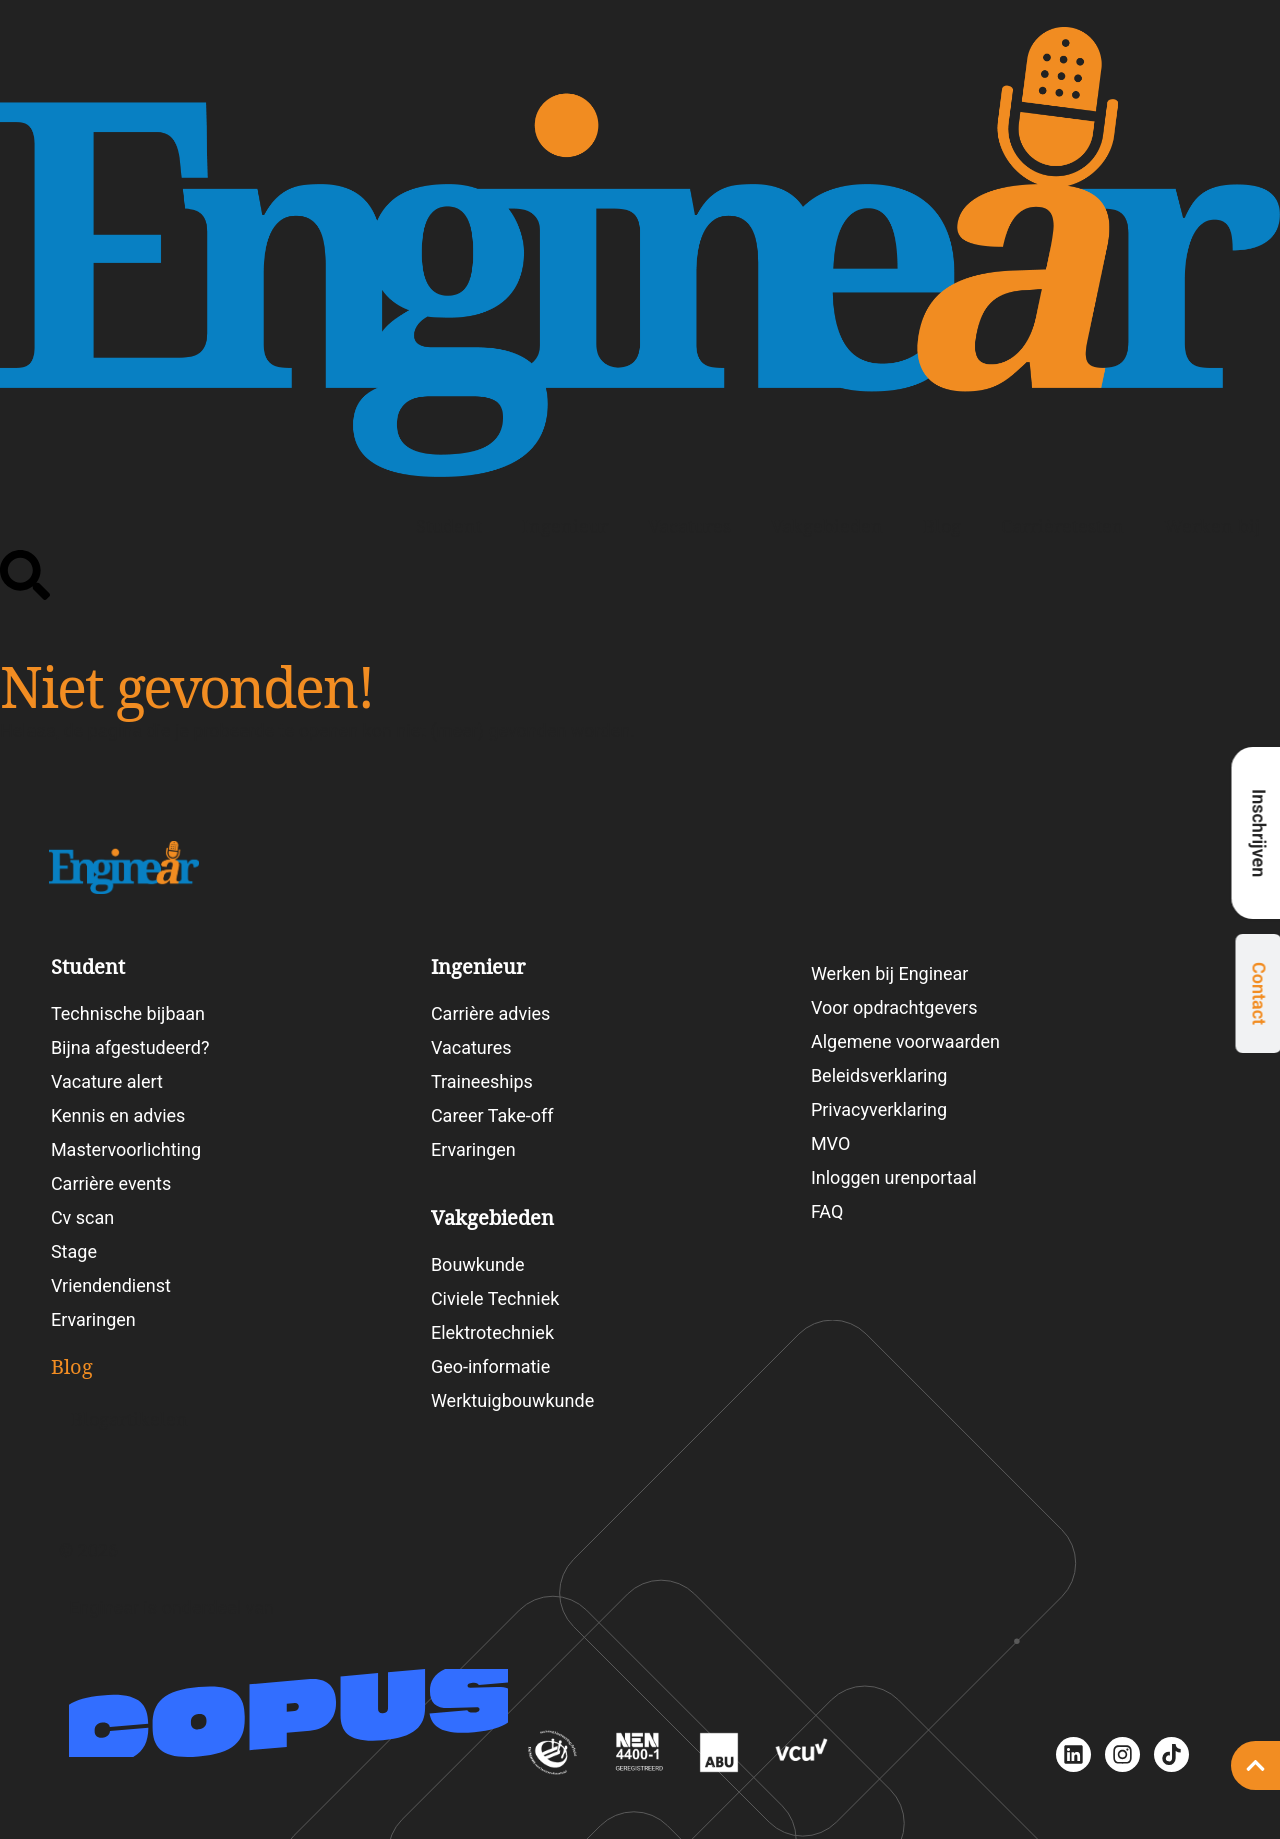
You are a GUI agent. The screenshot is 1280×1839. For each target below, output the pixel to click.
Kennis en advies (118, 1115)
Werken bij (1212, 526)
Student (449, 526)
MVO (830, 1143)
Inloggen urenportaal (894, 1177)
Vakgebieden (827, 526)
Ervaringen (93, 1319)
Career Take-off (492, 1115)
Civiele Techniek (495, 1298)
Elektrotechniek (492, 1332)
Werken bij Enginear (890, 973)
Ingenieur (565, 526)
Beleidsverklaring (879, 1075)
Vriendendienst (111, 1285)
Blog (942, 526)
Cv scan (82, 1217)
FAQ (827, 1211)
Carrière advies (490, 1013)
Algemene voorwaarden (905, 1041)
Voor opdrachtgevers (894, 1007)
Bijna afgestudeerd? (130, 1047)
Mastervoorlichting (126, 1149)
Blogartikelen (129, 1419)
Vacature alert (107, 1081)
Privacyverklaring (879, 1109)
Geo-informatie (490, 1366)
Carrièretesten (1062, 526)
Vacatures (689, 526)
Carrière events (111, 1183)
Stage (74, 1251)
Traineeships (482, 1081)
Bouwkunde (478, 1264)
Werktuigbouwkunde (512, 1400)
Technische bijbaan (128, 1013)
